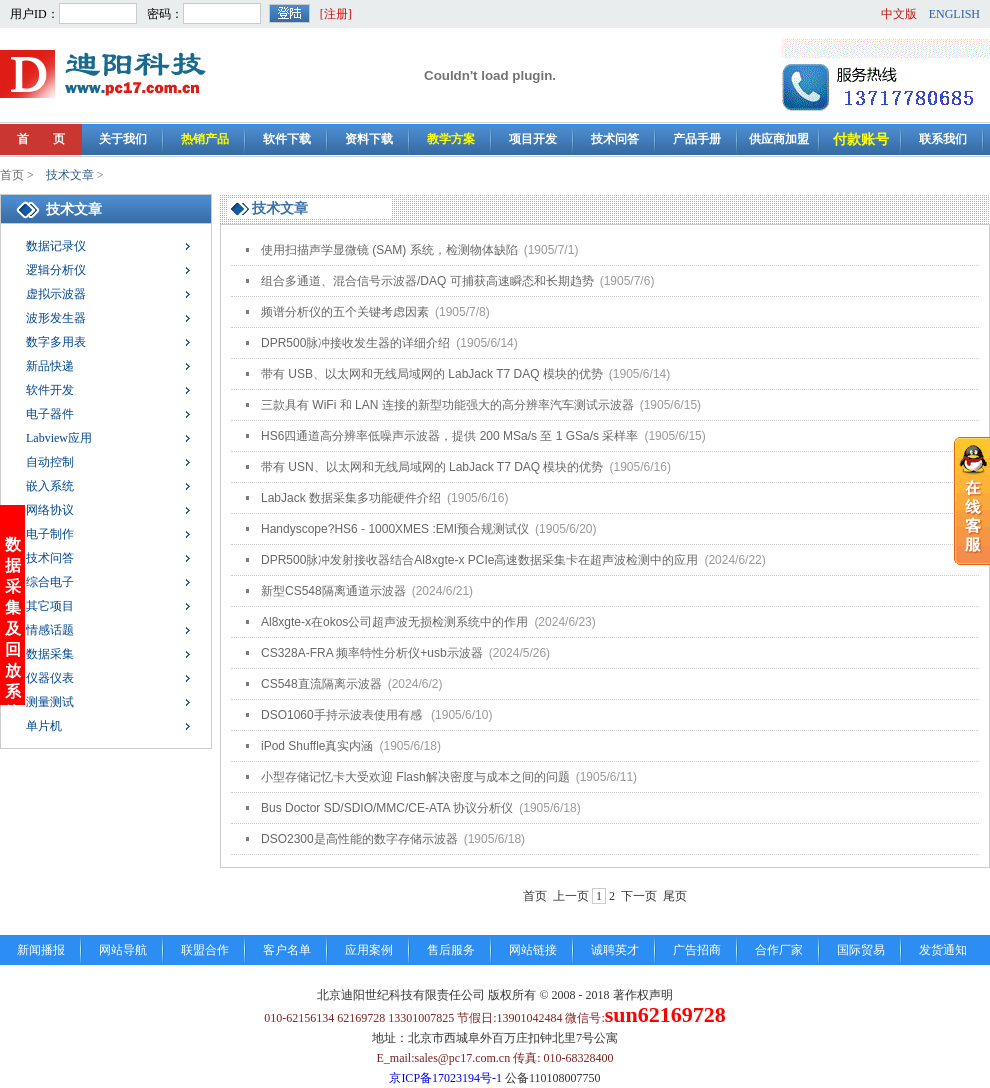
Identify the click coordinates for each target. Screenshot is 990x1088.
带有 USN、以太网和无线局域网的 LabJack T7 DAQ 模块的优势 (466, 467)
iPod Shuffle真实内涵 (351, 746)
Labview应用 (59, 438)
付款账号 (861, 139)
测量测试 (50, 702)
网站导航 (123, 950)
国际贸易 (861, 950)
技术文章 (70, 175)
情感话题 (50, 630)
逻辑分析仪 (56, 270)
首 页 (41, 139)
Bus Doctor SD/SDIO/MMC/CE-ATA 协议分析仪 (421, 808)
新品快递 (50, 366)
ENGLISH (954, 14)
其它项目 (50, 606)
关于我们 (123, 139)
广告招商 (697, 950)
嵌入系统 (50, 486)
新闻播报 (41, 950)
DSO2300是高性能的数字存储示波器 (393, 839)
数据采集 (50, 654)
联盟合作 (205, 950)
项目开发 (533, 139)
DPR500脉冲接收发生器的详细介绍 (389, 343)
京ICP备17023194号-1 (445, 1078)
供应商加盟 (779, 139)
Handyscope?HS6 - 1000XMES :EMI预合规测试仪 (429, 529)
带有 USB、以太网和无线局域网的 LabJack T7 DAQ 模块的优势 (465, 374)
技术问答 (615, 139)
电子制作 (50, 534)
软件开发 (50, 390)
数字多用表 (56, 342)
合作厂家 (779, 950)
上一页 (571, 896)
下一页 (639, 896)
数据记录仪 (56, 246)
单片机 (44, 726)
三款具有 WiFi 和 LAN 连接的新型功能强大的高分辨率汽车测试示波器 (481, 405)
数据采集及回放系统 (13, 598)
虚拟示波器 (56, 294)
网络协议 (50, 510)
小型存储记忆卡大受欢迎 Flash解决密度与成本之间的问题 (449, 777)
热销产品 (205, 139)
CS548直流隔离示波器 (351, 684)
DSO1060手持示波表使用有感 (376, 715)
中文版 (899, 14)
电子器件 (50, 414)
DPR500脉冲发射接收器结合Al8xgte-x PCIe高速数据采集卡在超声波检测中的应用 (513, 560)
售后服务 (451, 950)
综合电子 (50, 582)
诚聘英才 (615, 950)
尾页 (675, 896)
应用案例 (369, 950)
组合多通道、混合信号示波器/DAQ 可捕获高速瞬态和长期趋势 (457, 281)
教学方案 (451, 139)
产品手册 (697, 139)
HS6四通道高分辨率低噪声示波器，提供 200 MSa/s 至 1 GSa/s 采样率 (483, 436)
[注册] (336, 14)
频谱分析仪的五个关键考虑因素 (375, 312)
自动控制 (50, 462)
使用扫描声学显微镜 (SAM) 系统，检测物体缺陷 (419, 250)
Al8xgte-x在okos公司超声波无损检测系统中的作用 (428, 622)
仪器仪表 (50, 678)
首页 (12, 175)
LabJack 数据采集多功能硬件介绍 (384, 498)
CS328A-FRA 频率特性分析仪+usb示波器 (405, 653)
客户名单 (287, 950)
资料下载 (369, 139)
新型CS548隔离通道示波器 (367, 591)
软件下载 (287, 139)
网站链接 (533, 950)
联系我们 (943, 139)
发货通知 (943, 950)
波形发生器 (56, 318)
